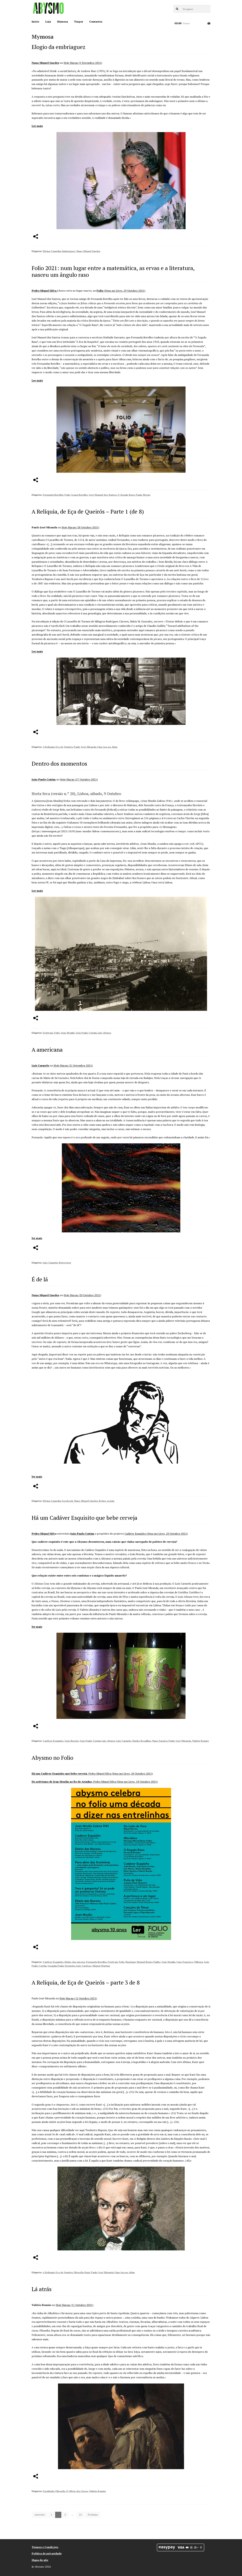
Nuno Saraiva (160, 1740)
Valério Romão (200, 1740)
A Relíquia (49, 746)
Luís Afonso (104, 1032)
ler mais (37, 1238)
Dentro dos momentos (59, 763)
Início (35, 21)
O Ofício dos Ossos (77, 2491)
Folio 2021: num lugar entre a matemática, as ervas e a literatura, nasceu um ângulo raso (113, 271)
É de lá (40, 1279)
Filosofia (79, 2272)
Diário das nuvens (75, 1962)
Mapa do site (40, 2560)
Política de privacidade (47, 2553)
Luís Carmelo (40, 1065)
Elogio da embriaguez (58, 47)
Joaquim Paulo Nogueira (61, 1965)
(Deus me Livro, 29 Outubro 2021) (124, 290)
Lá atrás (42, 2289)
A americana (47, 1049)
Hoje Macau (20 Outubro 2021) (82, 1295)
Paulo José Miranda (85, 746)
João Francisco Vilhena (189, 1962)
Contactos (95, 21)
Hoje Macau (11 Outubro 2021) (74, 2305)
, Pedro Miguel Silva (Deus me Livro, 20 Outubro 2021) (92, 1773)
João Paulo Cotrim (44, 779)
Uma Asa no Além (107, 746)
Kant (87, 2272)
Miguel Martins (101, 1965)
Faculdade (48, 2491)
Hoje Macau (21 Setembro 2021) (73, 1065)
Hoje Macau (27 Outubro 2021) (79, 779)
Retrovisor (65, 1262)
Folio (67, 494)
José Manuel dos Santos (103, 494)
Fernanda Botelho (53, 494)
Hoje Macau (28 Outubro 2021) (80, 527)
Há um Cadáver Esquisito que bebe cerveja (84, 1517)
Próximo (93, 2514)
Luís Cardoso (83, 1965)
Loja (48, 21)
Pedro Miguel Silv (43, 1533)
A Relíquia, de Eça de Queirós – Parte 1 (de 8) (88, 511)
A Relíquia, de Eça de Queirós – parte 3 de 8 (86, 1982)
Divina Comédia (52, 251)
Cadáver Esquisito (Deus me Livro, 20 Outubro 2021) (156, 1533)
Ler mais (37, 126)
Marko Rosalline (141, 1740)
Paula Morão (143, 494)
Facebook (67, 1500)
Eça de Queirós (64, 746)
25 (80, 2514)
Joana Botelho (79, 494)
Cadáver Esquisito (53, 1740)
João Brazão (72, 1740)
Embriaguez (68, 251)
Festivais (48, 1032)
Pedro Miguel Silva (44, 290)
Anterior (39, 2514)
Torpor (78, 21)
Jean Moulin (68, 1032)
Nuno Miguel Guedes (45, 63)
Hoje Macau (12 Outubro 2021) (78, 1998)
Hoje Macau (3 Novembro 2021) (83, 63)
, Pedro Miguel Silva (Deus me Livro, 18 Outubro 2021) (95, 1781)
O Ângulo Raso (126, 494)
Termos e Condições (45, 2547)
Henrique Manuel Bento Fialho (143, 1962)
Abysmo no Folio (52, 1757)
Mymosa (62, 21)
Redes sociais (106, 1500)
